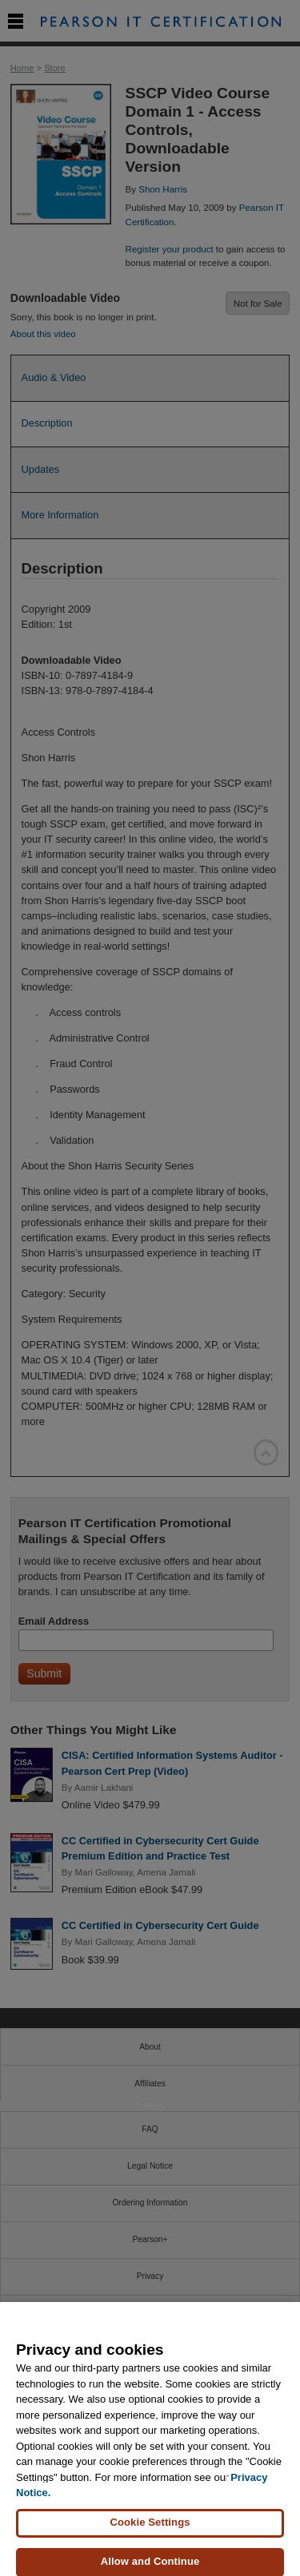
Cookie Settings (150, 2530)
